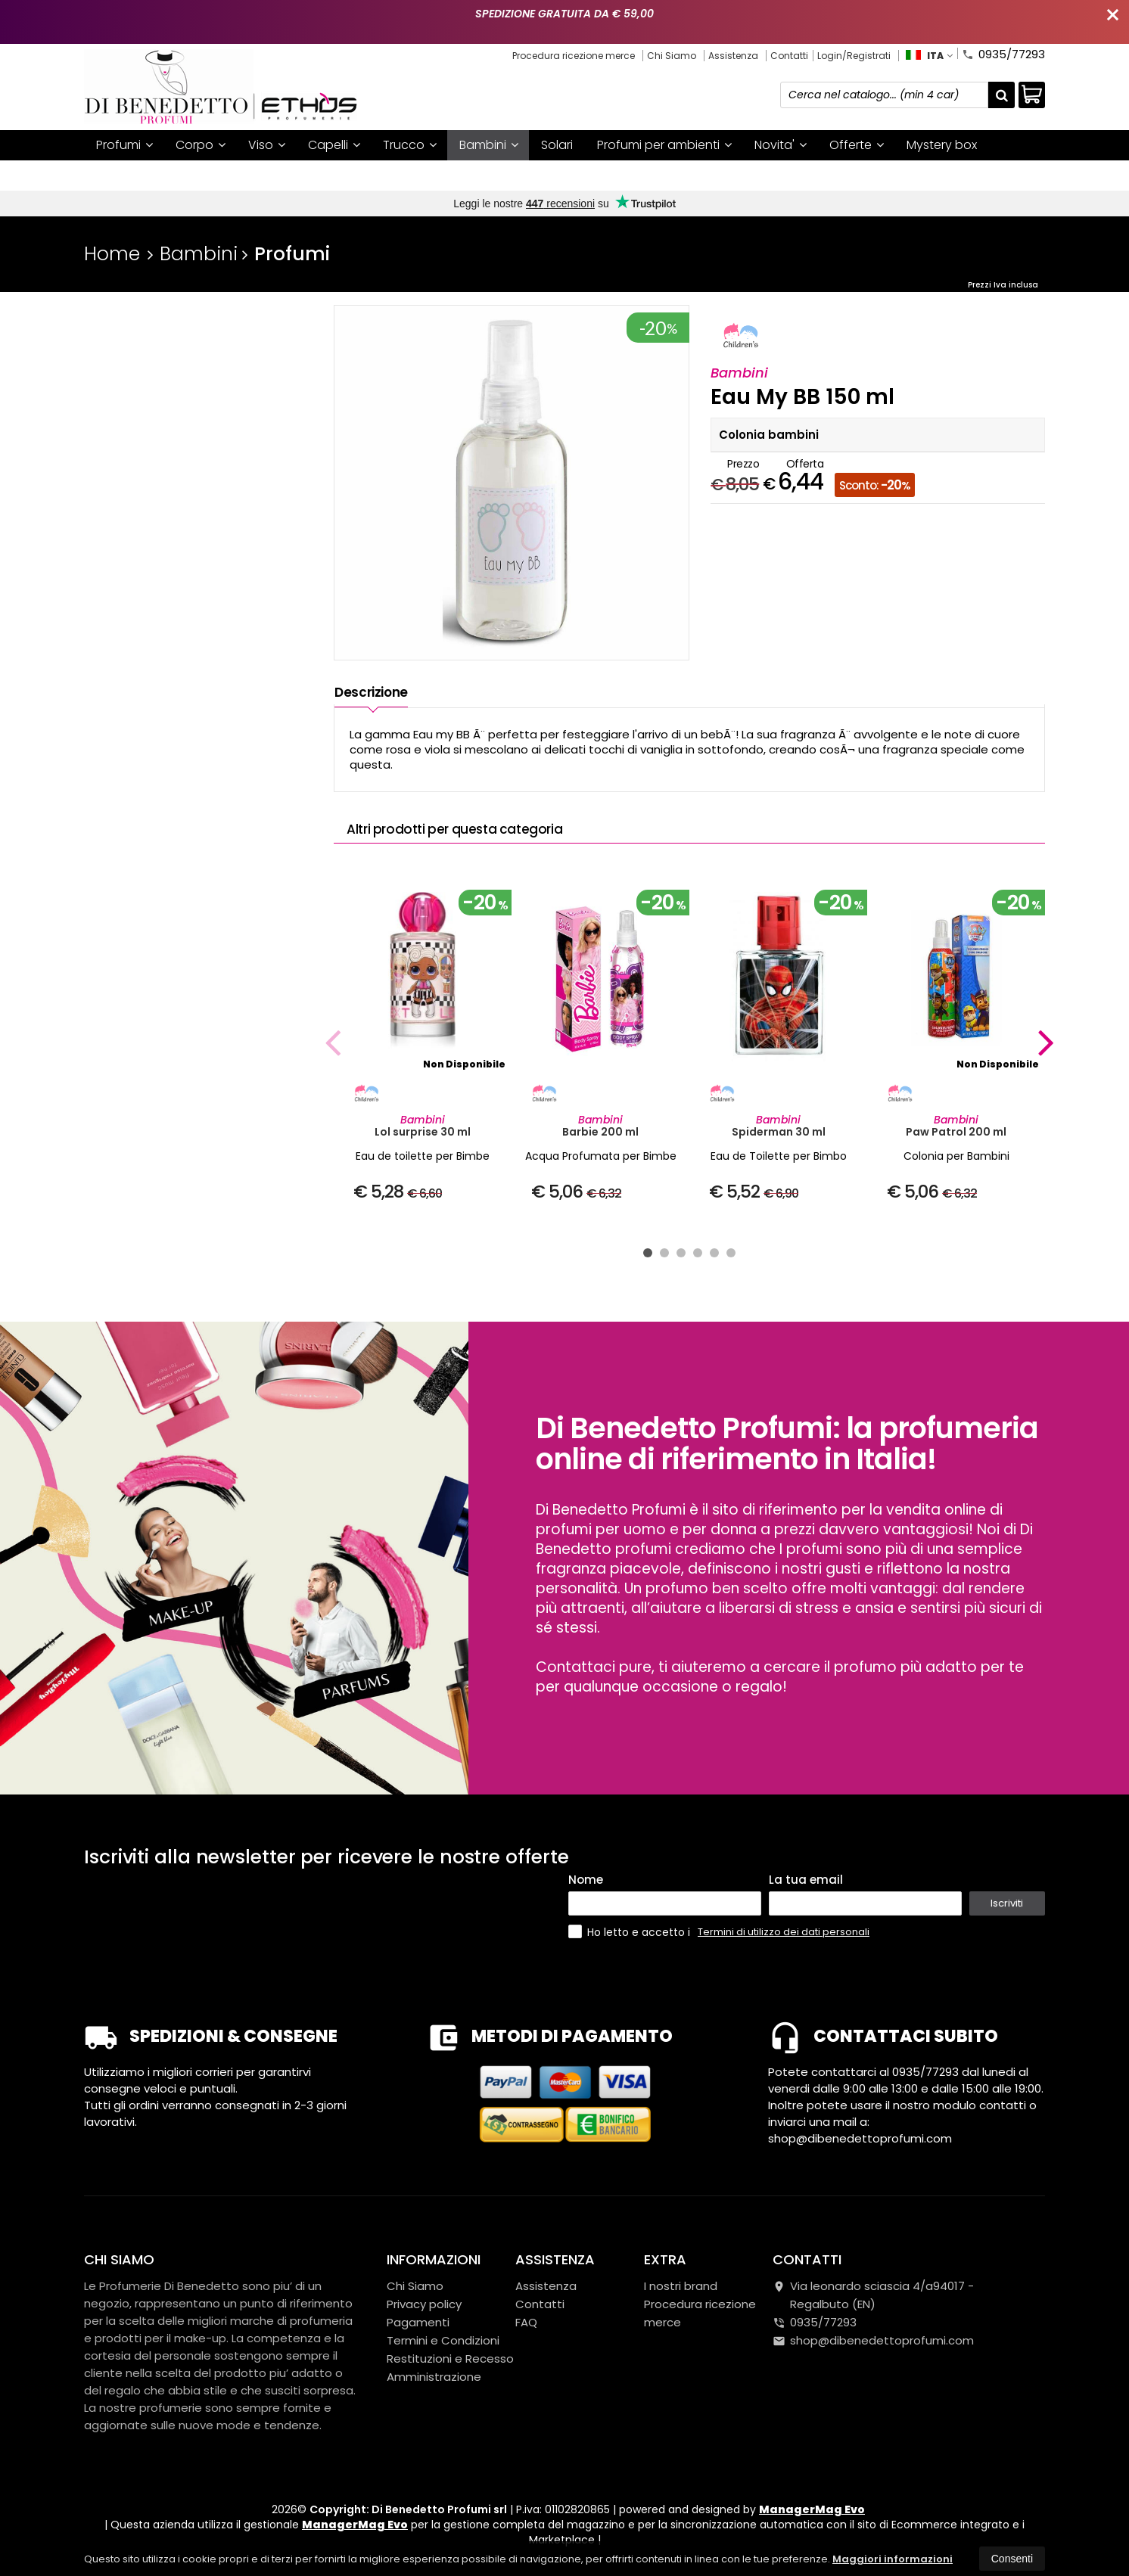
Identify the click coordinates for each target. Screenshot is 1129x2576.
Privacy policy (424, 2304)
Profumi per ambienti (664, 145)
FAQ (526, 2322)
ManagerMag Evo (812, 2509)
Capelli (334, 145)
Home (112, 254)
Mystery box (942, 145)
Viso (266, 145)
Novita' (780, 145)
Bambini (488, 145)
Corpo (200, 145)
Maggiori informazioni (892, 2559)
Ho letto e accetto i (630, 1932)
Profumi (124, 145)
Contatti (789, 55)
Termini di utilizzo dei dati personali (783, 1932)
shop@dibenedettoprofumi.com (873, 2340)
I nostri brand (134, 175)
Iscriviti (1007, 1903)
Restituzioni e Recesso (450, 2358)
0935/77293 (1003, 53)
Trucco (410, 145)
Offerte (856, 145)
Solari (557, 145)
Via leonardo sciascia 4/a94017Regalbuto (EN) (873, 2295)
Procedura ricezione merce (573, 55)
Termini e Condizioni (443, 2340)
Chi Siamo (671, 55)
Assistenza (733, 55)
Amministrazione (434, 2377)
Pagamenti (418, 2322)
